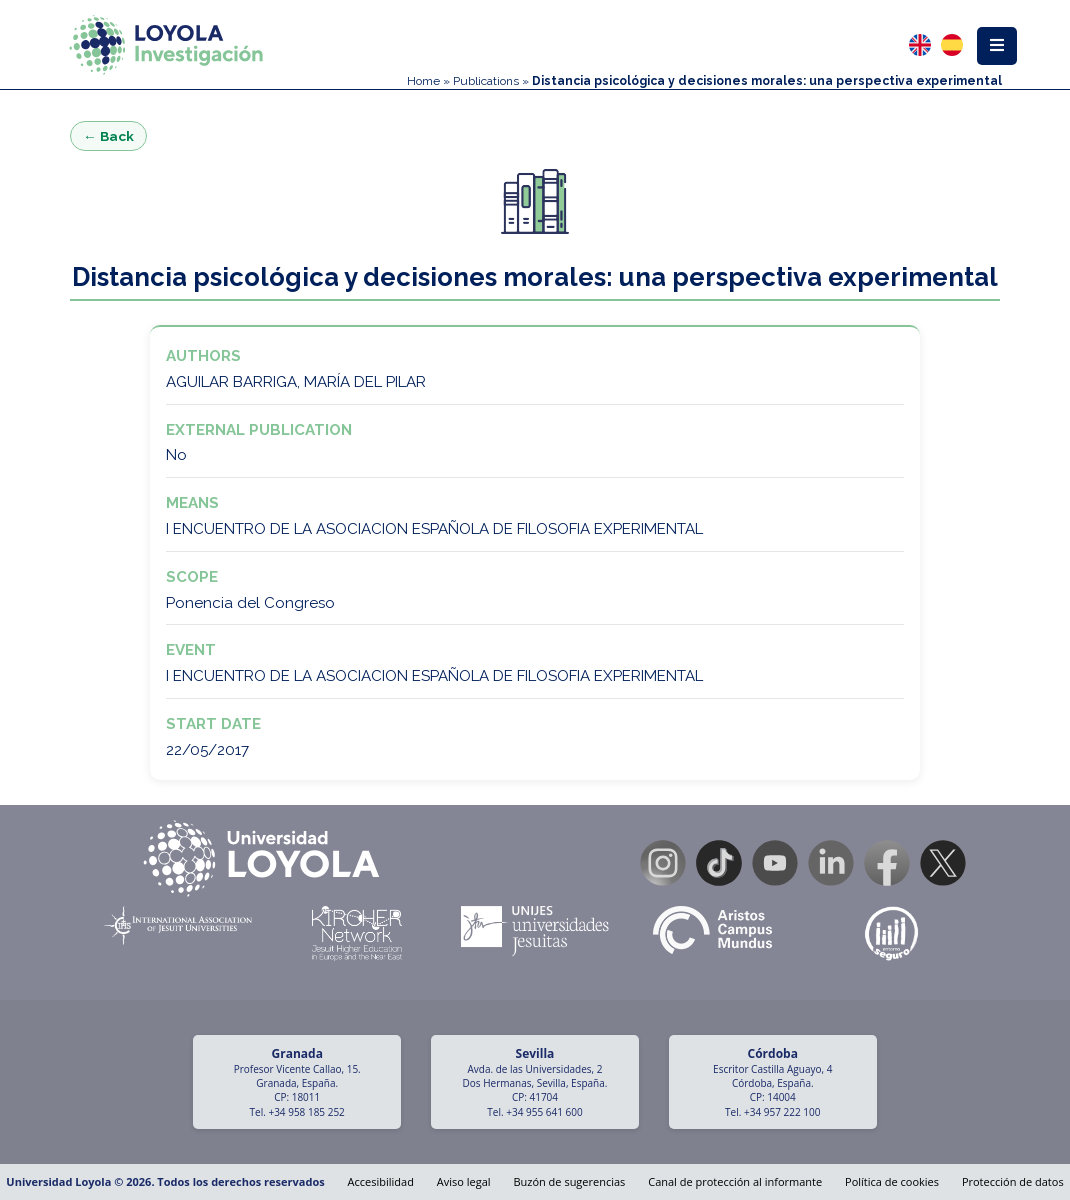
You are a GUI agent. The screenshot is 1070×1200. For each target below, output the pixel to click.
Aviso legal (464, 1181)
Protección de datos (1013, 1181)
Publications (486, 81)
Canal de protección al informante (735, 1181)
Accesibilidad (381, 1181)
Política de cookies (892, 1181)
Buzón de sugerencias (569, 1181)
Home (423, 81)
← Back (108, 136)
